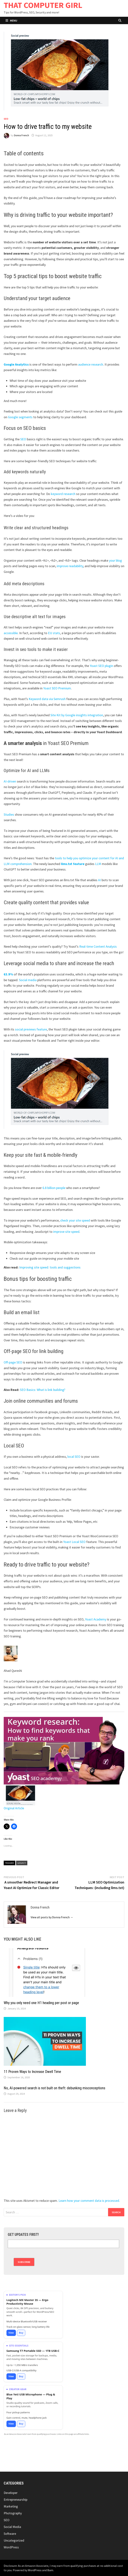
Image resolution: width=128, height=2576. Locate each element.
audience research (90, 364)
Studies (9, 814)
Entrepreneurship (15, 2499)
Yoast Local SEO (74, 1542)
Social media (28, 980)
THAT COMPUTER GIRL (43, 5)
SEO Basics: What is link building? (42, 1390)
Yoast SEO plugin (101, 666)
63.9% (8, 974)
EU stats (54, 633)
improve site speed (66, 1231)
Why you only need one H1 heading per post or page (41, 2003)
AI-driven (10, 781)
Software (10, 2533)
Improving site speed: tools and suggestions (50, 1267)
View (11, 2332)
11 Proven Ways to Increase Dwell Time (32, 2071)
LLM (98, 864)
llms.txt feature (72, 864)
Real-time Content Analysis (98, 946)
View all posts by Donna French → (52, 1917)
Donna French (21, 135)
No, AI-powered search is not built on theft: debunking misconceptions (54, 2088)
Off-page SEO (13, 1362)
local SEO (73, 1456)
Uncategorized (14, 2540)
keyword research (63, 494)
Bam (50, 2570)
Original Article (14, 1808)
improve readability (70, 566)
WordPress (11, 2547)
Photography (13, 2513)
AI (99, 880)
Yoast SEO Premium (57, 688)
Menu (11, 20)
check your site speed (75, 1220)
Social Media (12, 2527)
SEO (6, 118)
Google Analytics (16, 364)
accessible (11, 633)
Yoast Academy (95, 1619)
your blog (115, 560)
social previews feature (31, 1029)
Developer (11, 2493)
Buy (21, 2332)
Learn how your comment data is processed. (89, 2200)
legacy (22, 1863)
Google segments (20, 417)
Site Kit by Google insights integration (76, 715)
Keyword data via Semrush (47, 699)
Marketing (11, 2506)
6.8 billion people (53, 1188)
